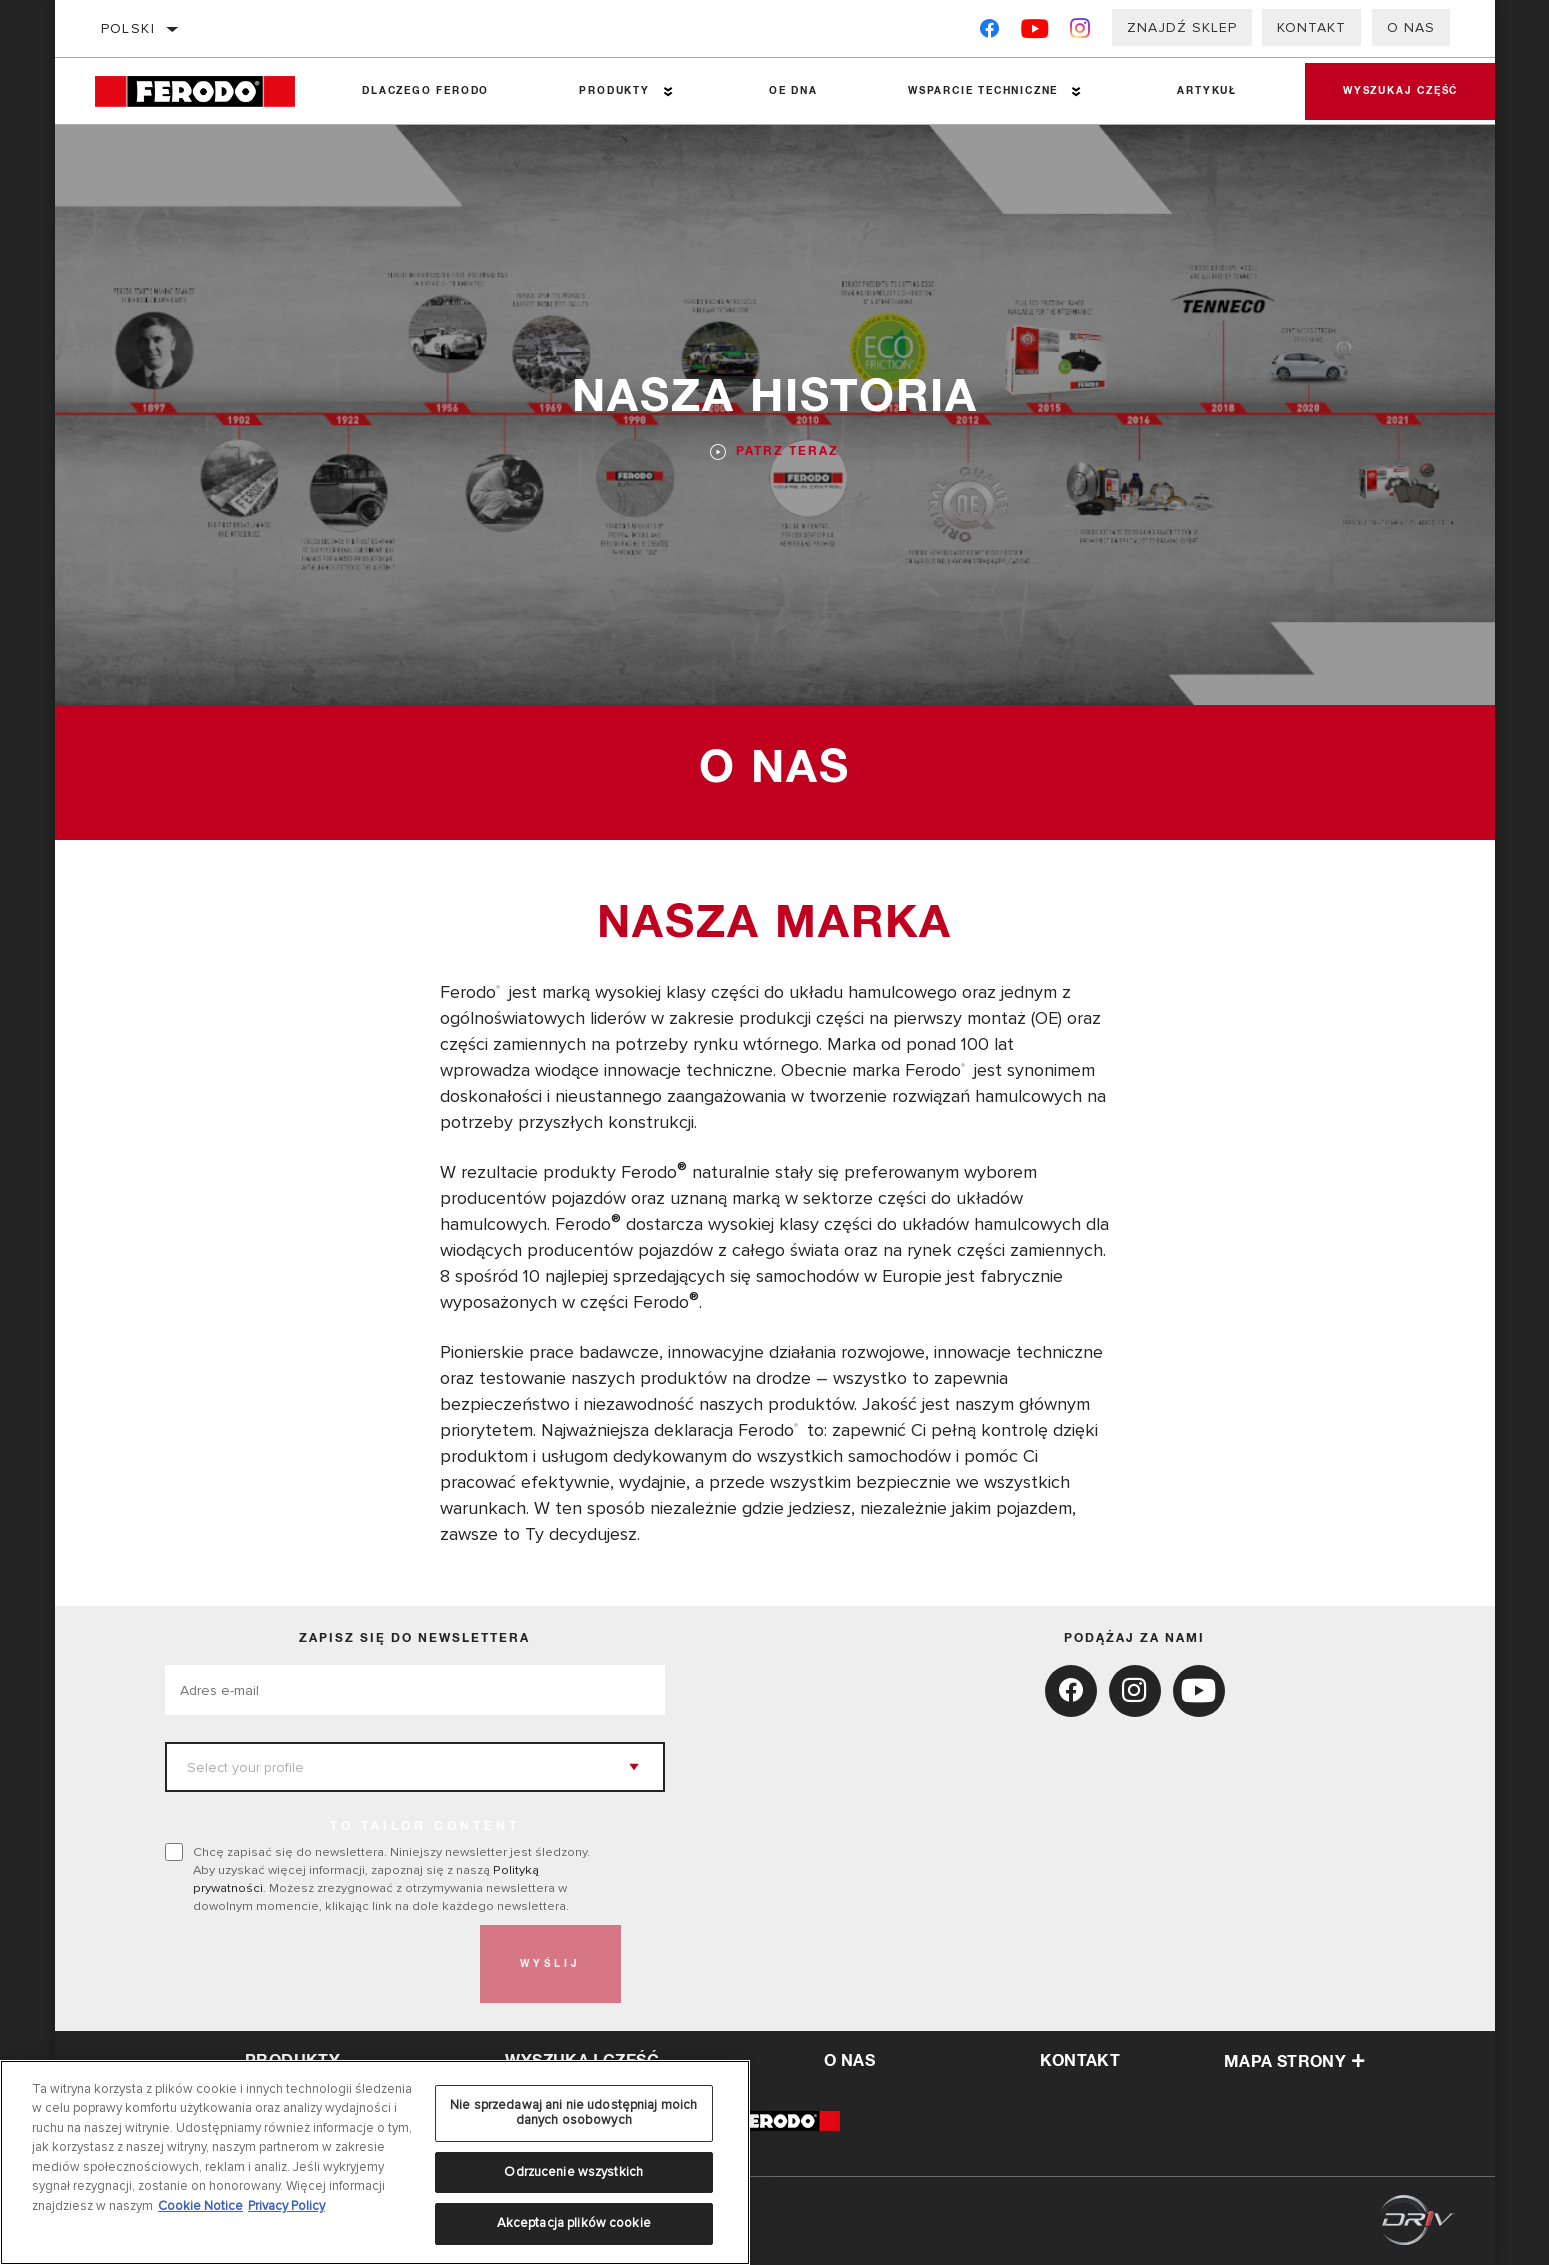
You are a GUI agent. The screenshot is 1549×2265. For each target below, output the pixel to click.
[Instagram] (1080, 32)
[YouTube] (1035, 32)
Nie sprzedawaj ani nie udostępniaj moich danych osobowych (573, 2113)
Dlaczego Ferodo (425, 91)
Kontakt (1311, 27)
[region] (375, 2162)
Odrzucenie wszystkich (573, 2172)
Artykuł (1205, 91)
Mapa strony (1295, 2062)
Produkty (613, 91)
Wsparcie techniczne (981, 91)
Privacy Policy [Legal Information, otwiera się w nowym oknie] (286, 2206)
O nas (1411, 27)
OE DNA (791, 91)
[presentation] (317, 1964)
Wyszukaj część (1398, 91)
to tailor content (425, 1827)
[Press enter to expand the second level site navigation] (667, 91)
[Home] (206, 91)
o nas (849, 2061)
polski (128, 28)
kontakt (1080, 2061)
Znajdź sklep (1182, 27)
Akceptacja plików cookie (574, 2223)
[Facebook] (989, 32)
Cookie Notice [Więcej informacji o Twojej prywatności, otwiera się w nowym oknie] (200, 2206)
